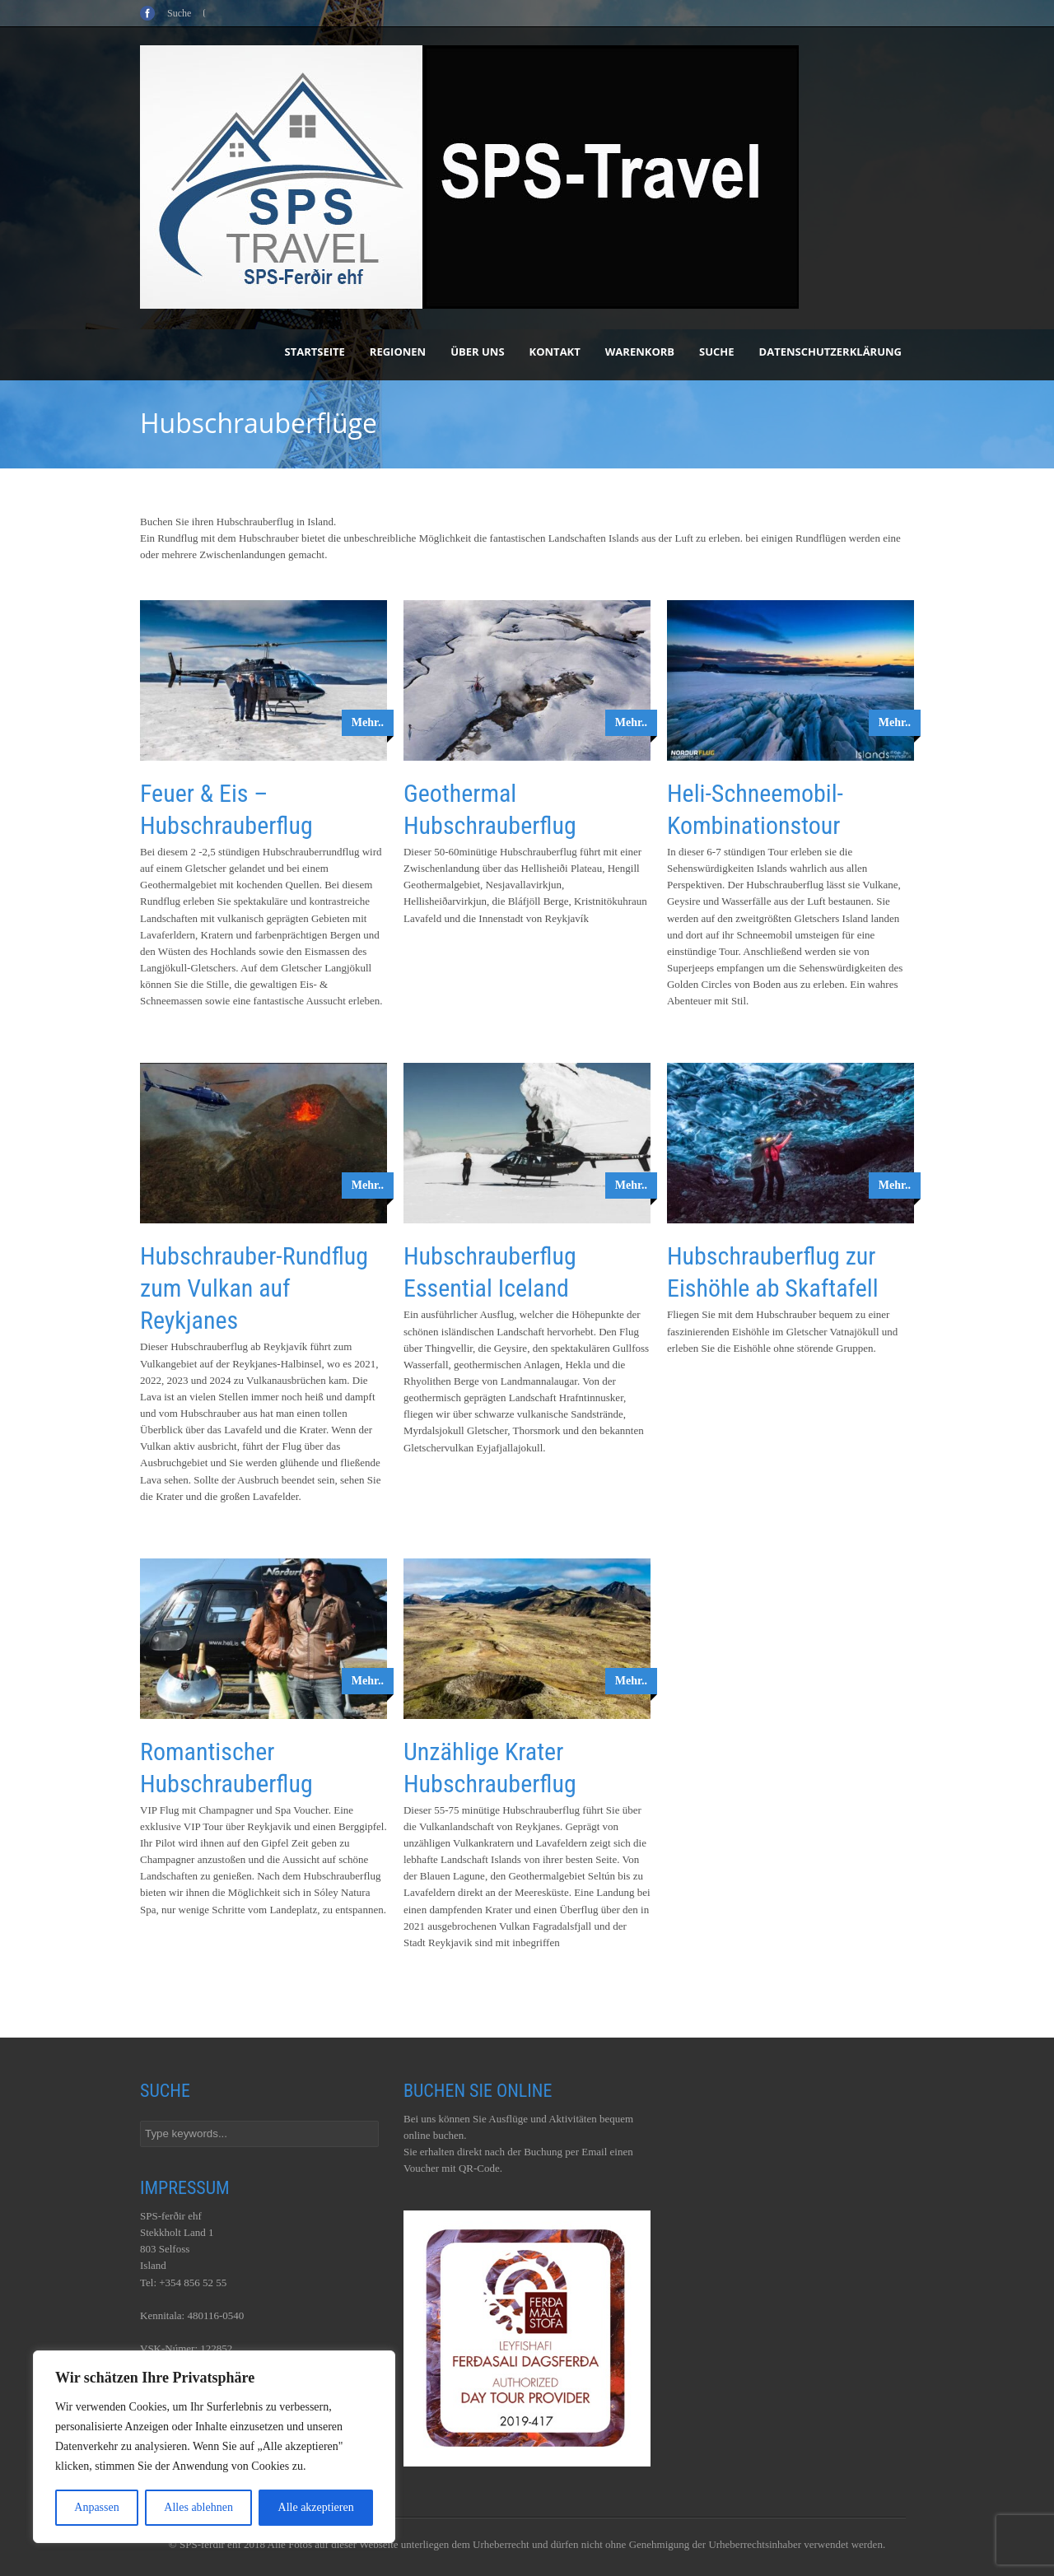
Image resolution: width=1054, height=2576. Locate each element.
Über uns (477, 351)
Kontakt (555, 351)
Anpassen (96, 2507)
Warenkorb (639, 351)
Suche (717, 351)
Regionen (398, 351)
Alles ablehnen (198, 2507)
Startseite (315, 351)
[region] (214, 2446)
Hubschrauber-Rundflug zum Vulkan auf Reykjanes (254, 1288)
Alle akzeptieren (316, 2507)
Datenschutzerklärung (830, 351)
